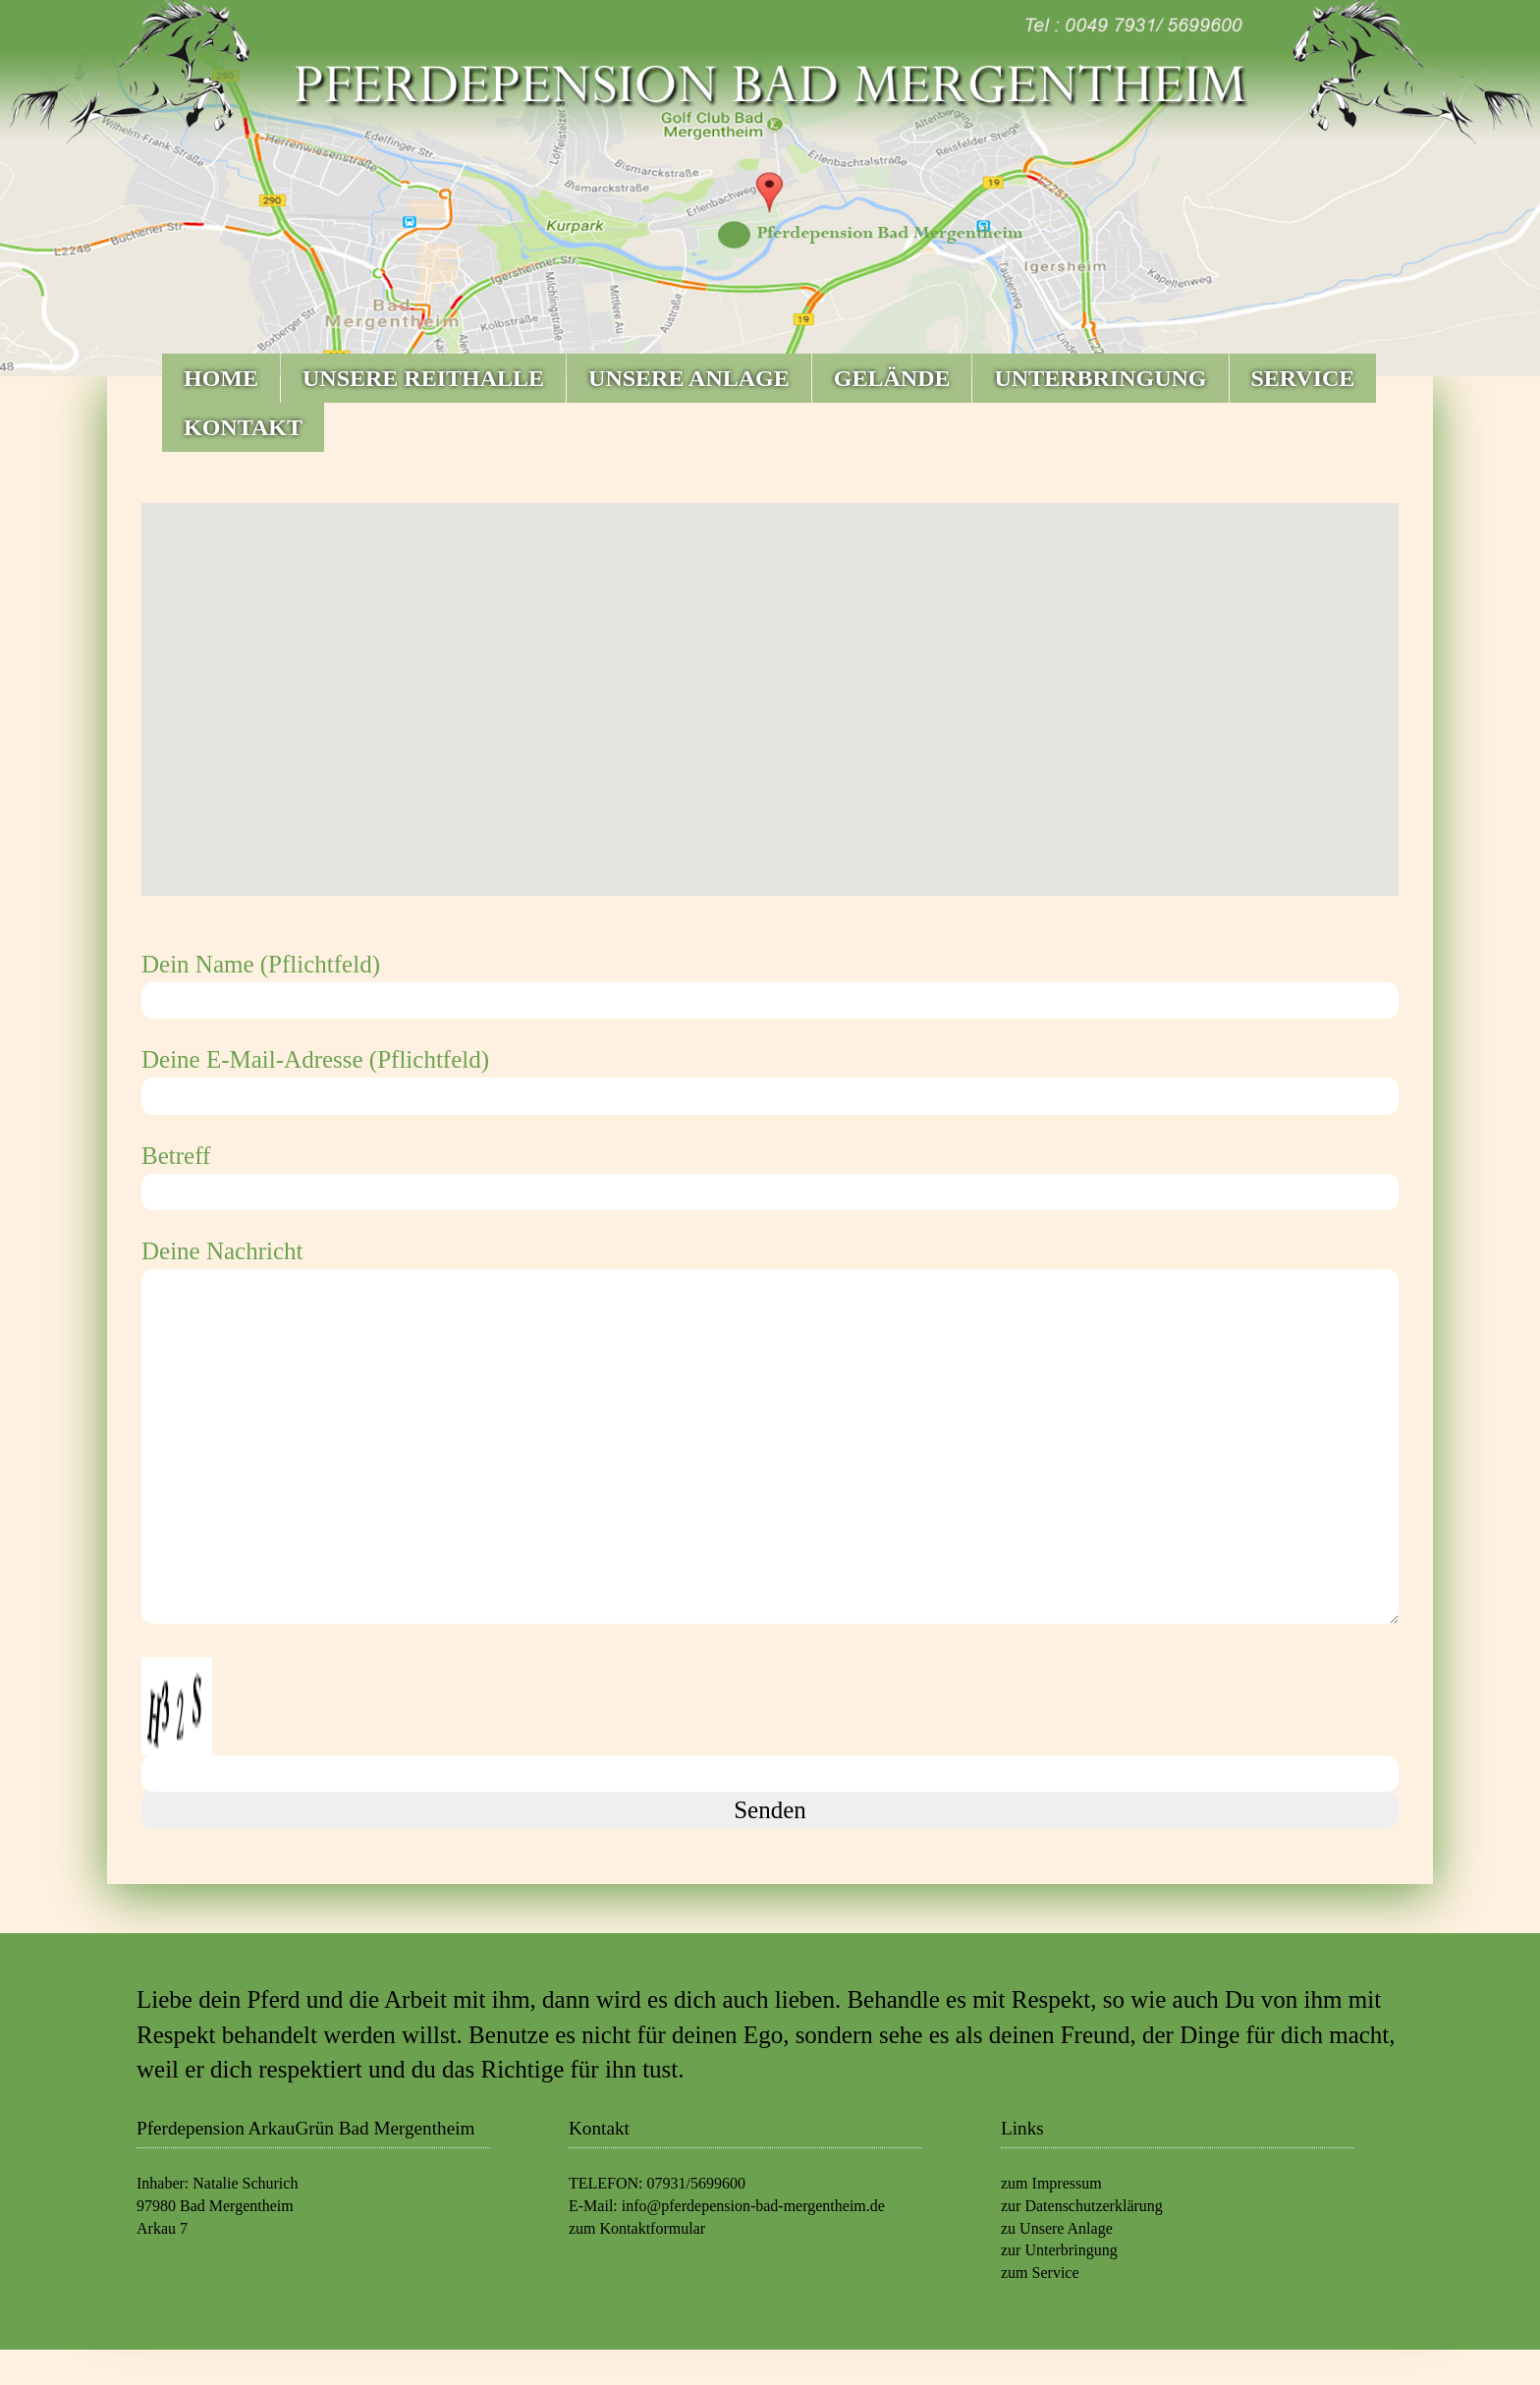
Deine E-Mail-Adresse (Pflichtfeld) (770, 1077)
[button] (770, 681)
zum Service (1040, 2272)
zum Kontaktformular (637, 2228)
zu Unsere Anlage (1057, 2228)
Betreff (770, 1173)
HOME (221, 378)
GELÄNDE (892, 378)
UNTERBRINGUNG (1100, 378)
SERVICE (1303, 378)
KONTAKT (243, 427)
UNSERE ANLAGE (689, 378)
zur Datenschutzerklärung (1082, 2205)
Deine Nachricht (770, 1433)
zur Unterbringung (1059, 2250)
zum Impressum (1051, 2183)
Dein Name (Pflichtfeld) (770, 982)
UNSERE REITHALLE (423, 378)
